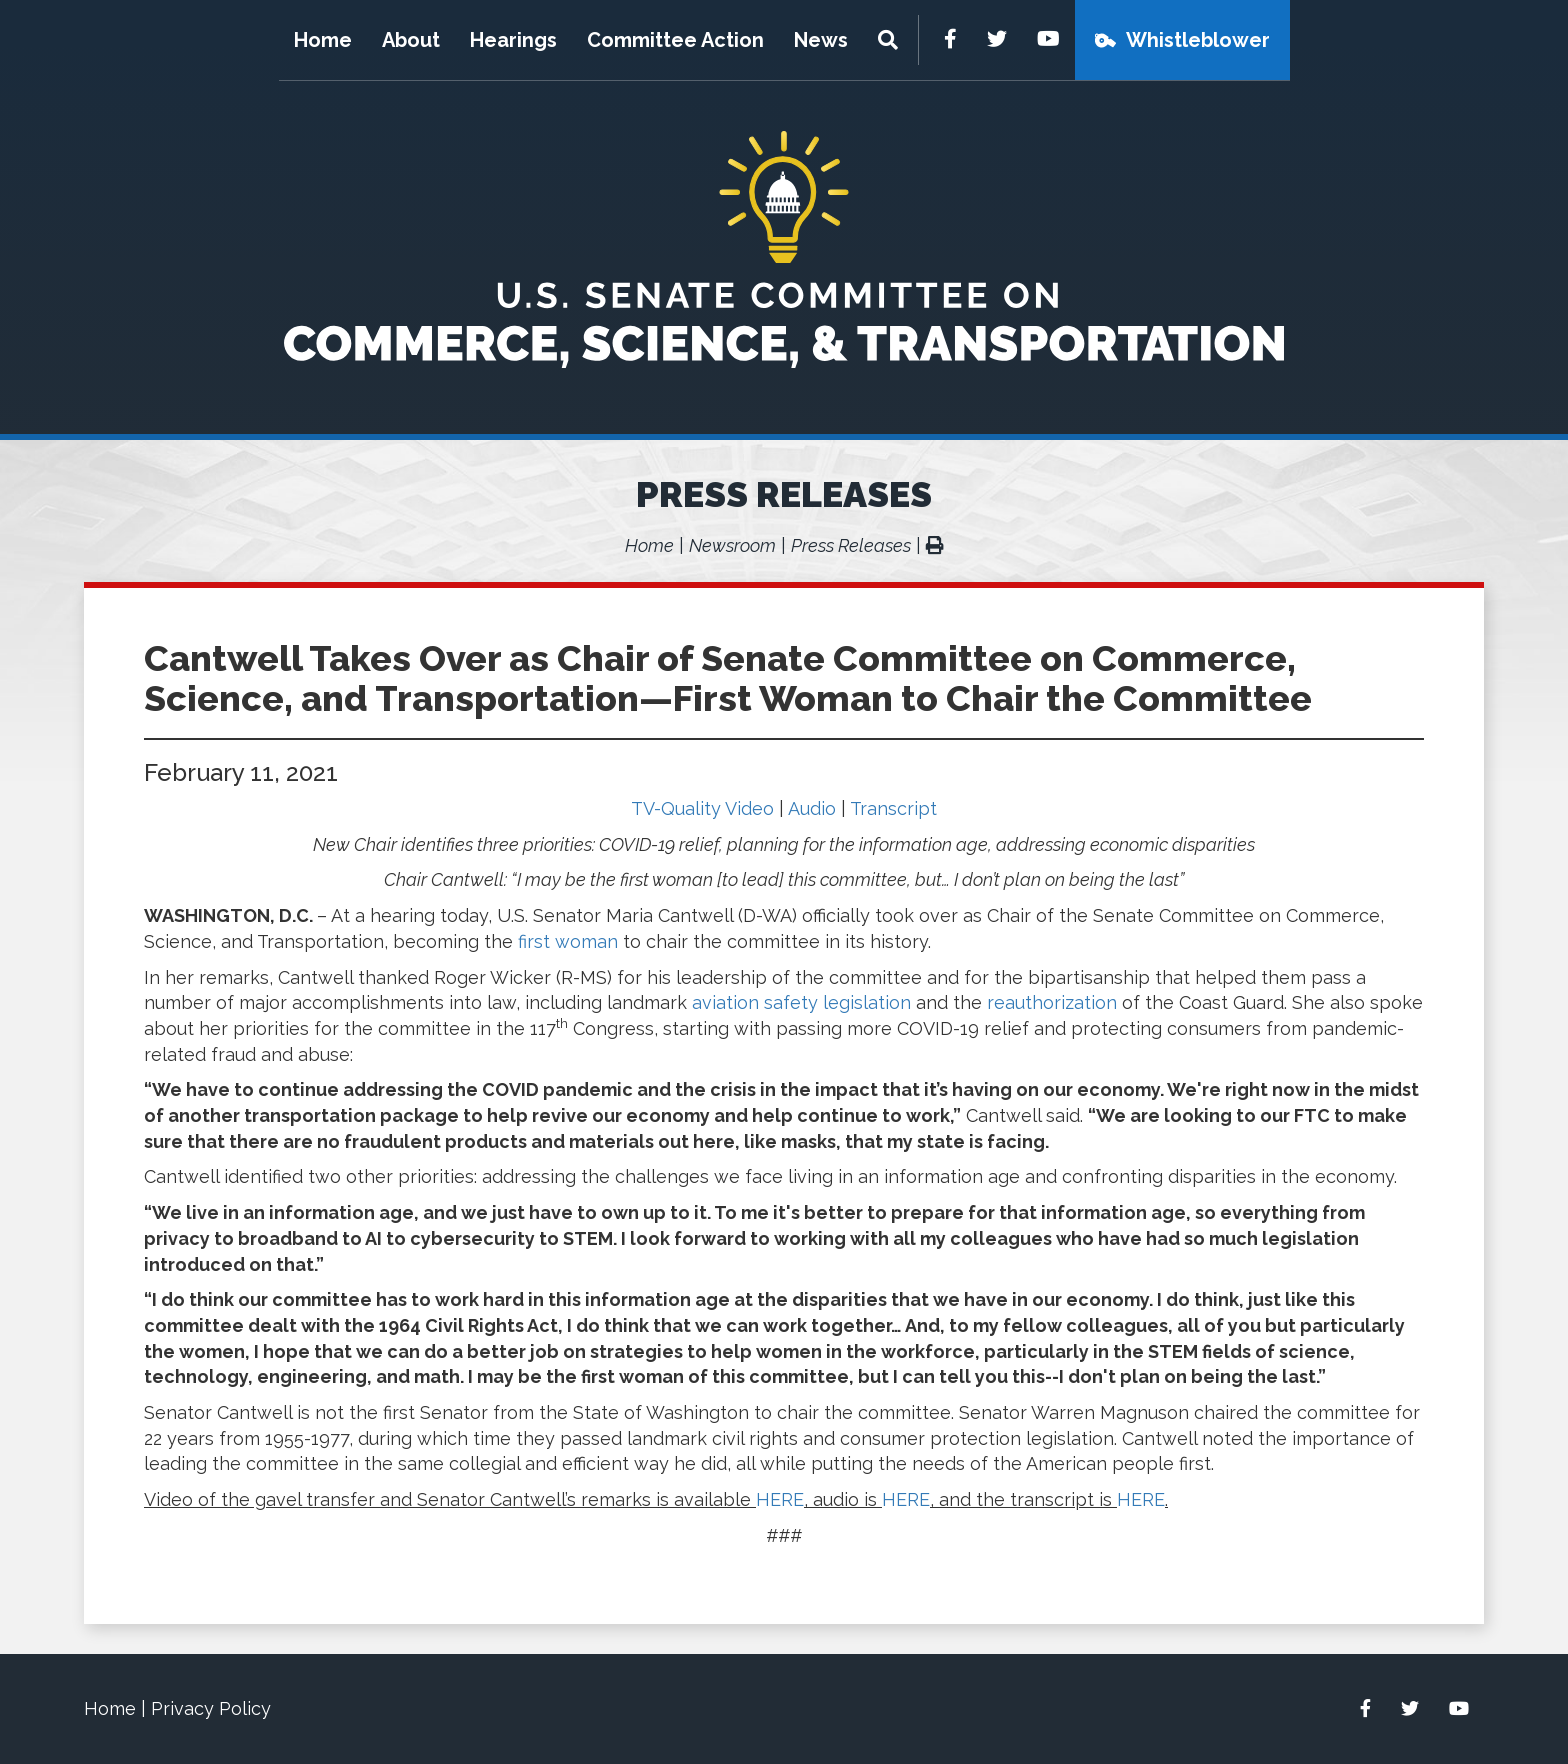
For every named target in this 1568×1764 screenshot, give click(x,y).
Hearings (513, 40)
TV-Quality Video (702, 808)
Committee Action (675, 40)
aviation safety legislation (801, 1002)
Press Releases (784, 494)
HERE (780, 1499)
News (821, 40)
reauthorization (1052, 1002)
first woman (568, 941)
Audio (812, 808)
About (411, 40)
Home (323, 40)
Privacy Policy (211, 1708)
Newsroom (732, 545)
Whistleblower (1198, 40)
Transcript (893, 808)
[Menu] (890, 40)
